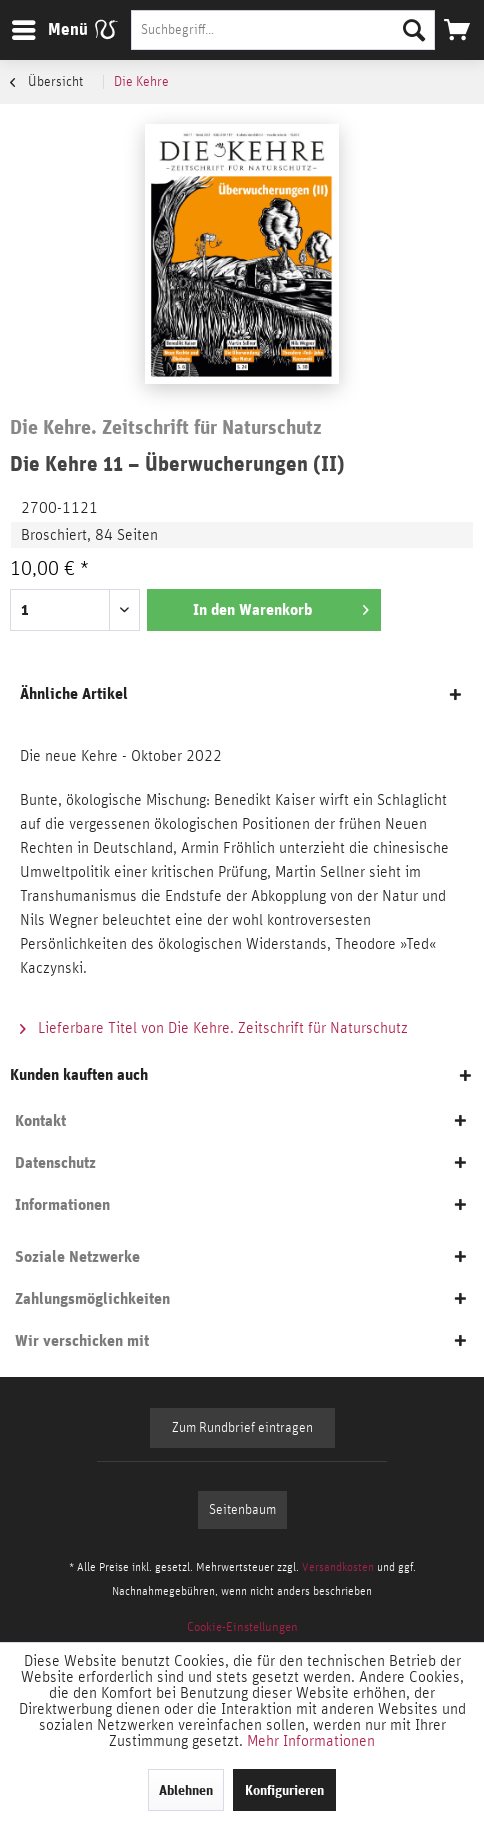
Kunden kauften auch (79, 1074)
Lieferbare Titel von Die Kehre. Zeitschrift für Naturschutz (214, 1028)
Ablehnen (186, 1790)
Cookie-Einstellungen (242, 1627)
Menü (35, 26)
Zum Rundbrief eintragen (242, 1428)
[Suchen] (414, 30)
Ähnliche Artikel (74, 693)
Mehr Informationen (311, 1741)
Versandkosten (338, 1567)
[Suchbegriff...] (283, 30)
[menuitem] (49, 30)
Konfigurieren (284, 1790)
